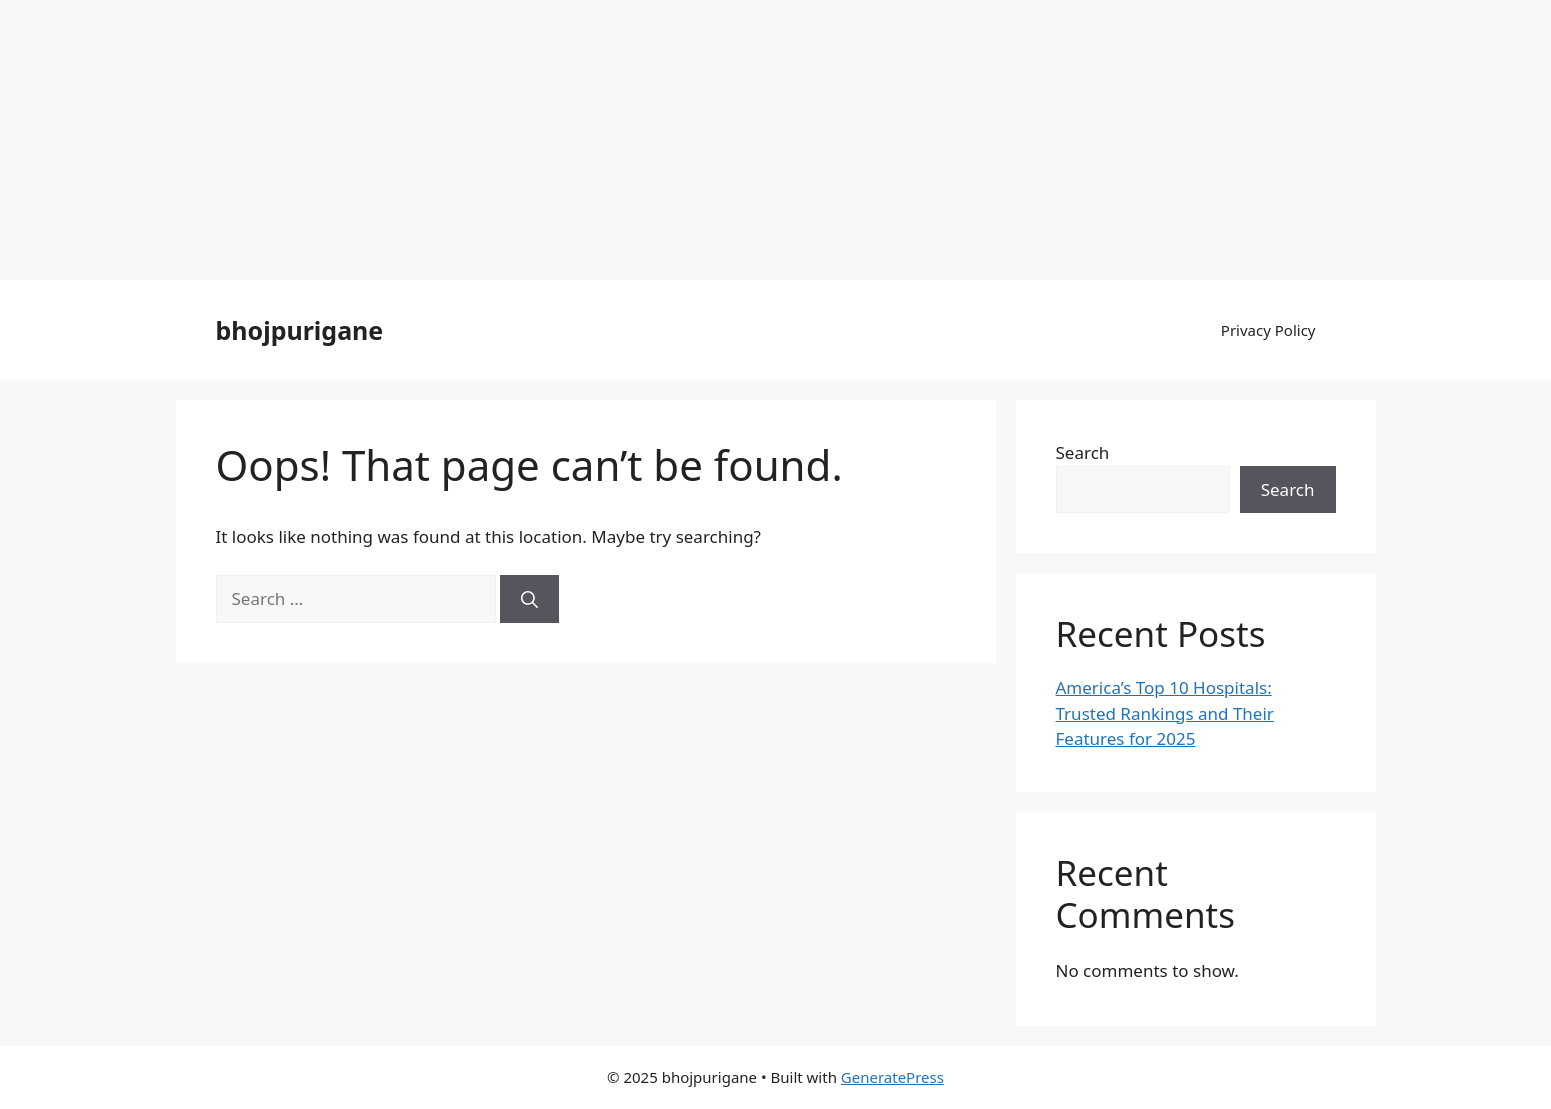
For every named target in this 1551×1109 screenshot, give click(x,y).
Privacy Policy (1268, 330)
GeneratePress (892, 1077)
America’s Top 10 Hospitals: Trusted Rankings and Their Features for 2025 (1165, 713)
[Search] (529, 599)
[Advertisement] (600, 140)
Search (1083, 452)
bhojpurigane (300, 330)
